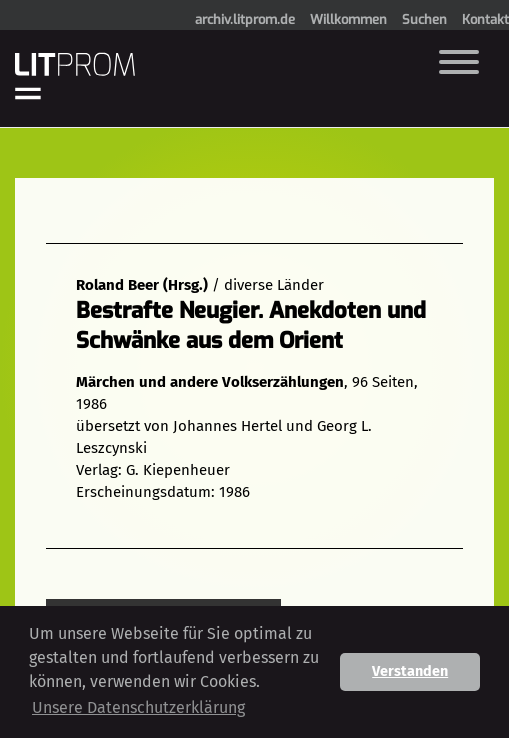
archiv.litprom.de (245, 19)
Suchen (424, 19)
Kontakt (485, 19)
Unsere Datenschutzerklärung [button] (138, 707)
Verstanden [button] (410, 671)
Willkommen (348, 19)
